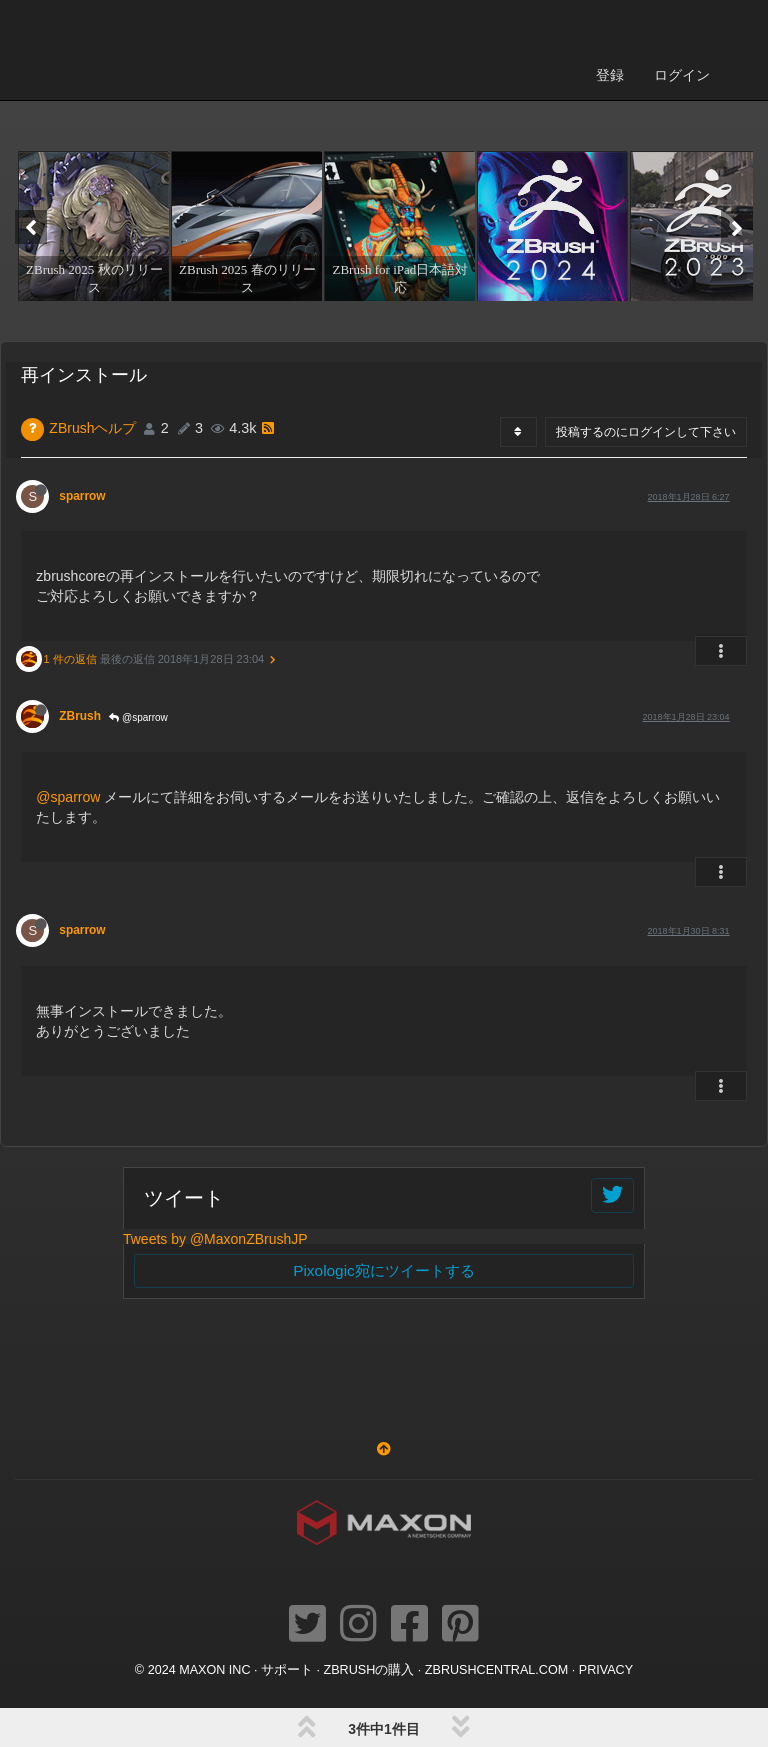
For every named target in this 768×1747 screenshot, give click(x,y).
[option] (91, 226)
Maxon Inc (214, 1670)
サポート (287, 1670)
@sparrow (138, 717)
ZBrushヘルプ (92, 428)
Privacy (606, 1670)
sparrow (82, 496)
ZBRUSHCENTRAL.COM (496, 1670)
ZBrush (80, 716)
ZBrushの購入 (369, 1670)
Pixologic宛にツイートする (384, 1270)
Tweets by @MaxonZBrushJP (215, 1239)
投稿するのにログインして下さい (646, 432)
